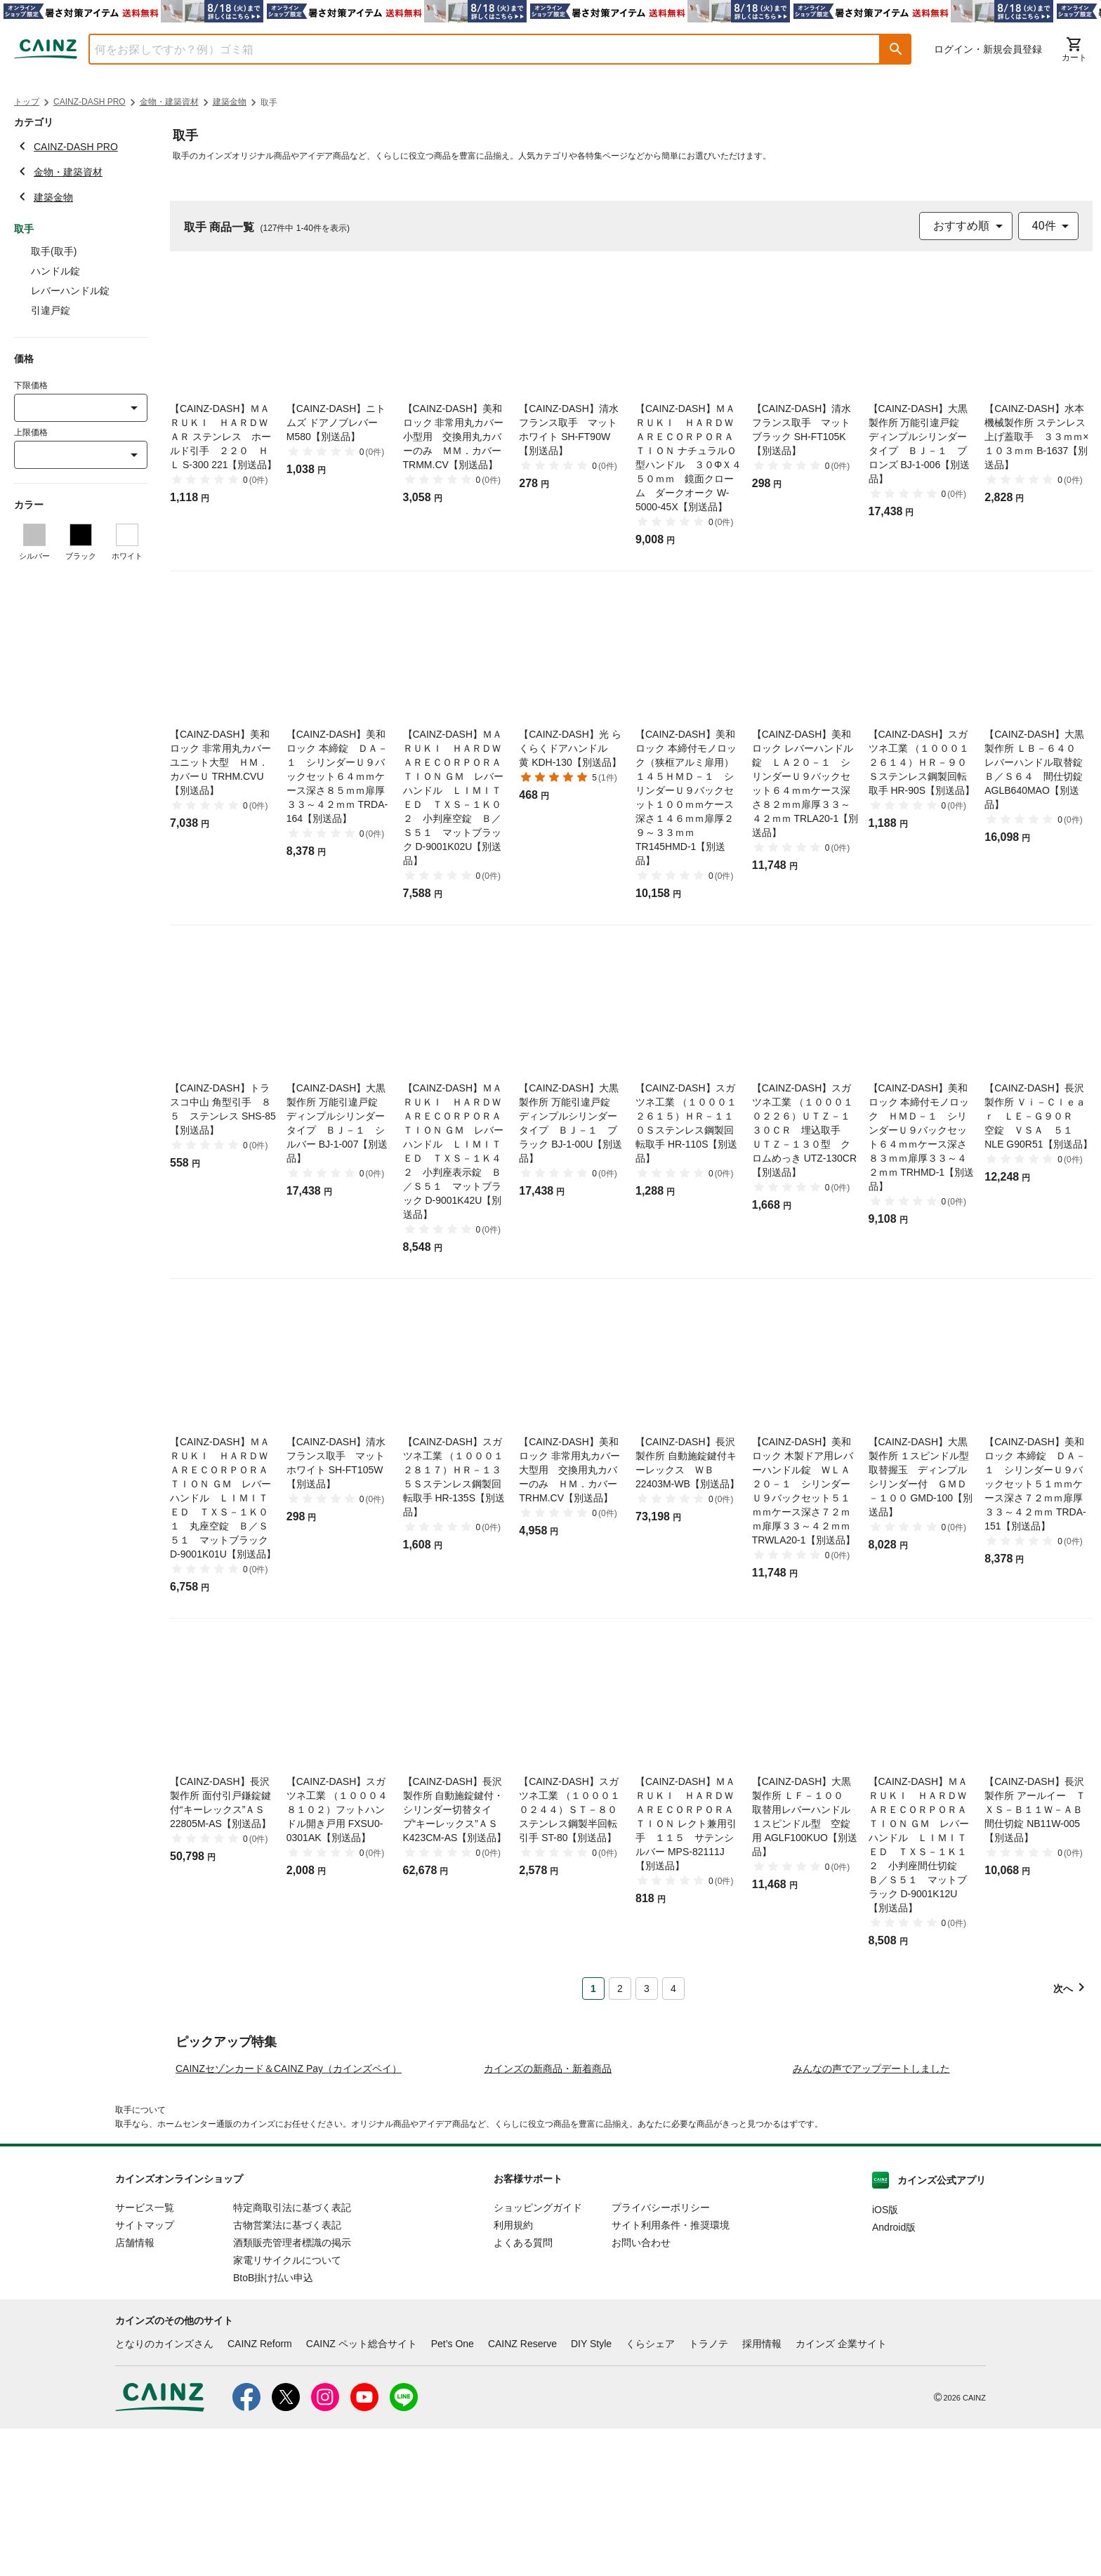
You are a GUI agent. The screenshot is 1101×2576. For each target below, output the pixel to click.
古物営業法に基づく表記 (287, 2372)
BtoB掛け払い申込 (273, 2425)
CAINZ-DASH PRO (89, 102)
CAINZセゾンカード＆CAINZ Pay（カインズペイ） (289, 2216)
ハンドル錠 (55, 271)
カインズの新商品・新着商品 (548, 2216)
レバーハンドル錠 (70, 290)
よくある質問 (523, 2390)
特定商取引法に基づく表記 (292, 2355)
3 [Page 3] (647, 1988)
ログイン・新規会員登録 (988, 49)
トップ (26, 102)
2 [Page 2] (620, 1988)
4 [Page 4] (673, 1988)
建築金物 (229, 102)
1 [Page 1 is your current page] (593, 1988)
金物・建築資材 (169, 102)
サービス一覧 (144, 2355)
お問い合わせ (641, 2390)
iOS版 (885, 2357)
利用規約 (513, 2372)
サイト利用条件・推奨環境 (671, 2372)
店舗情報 (134, 2390)
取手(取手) (54, 251)
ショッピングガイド (538, 2355)
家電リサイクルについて (287, 2407)
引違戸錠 (50, 310)
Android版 (894, 2374)
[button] (896, 49)
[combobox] (474, 49)
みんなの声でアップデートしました (871, 2216)
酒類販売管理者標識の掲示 (292, 2390)
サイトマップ (144, 2372)
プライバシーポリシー (661, 2355)
